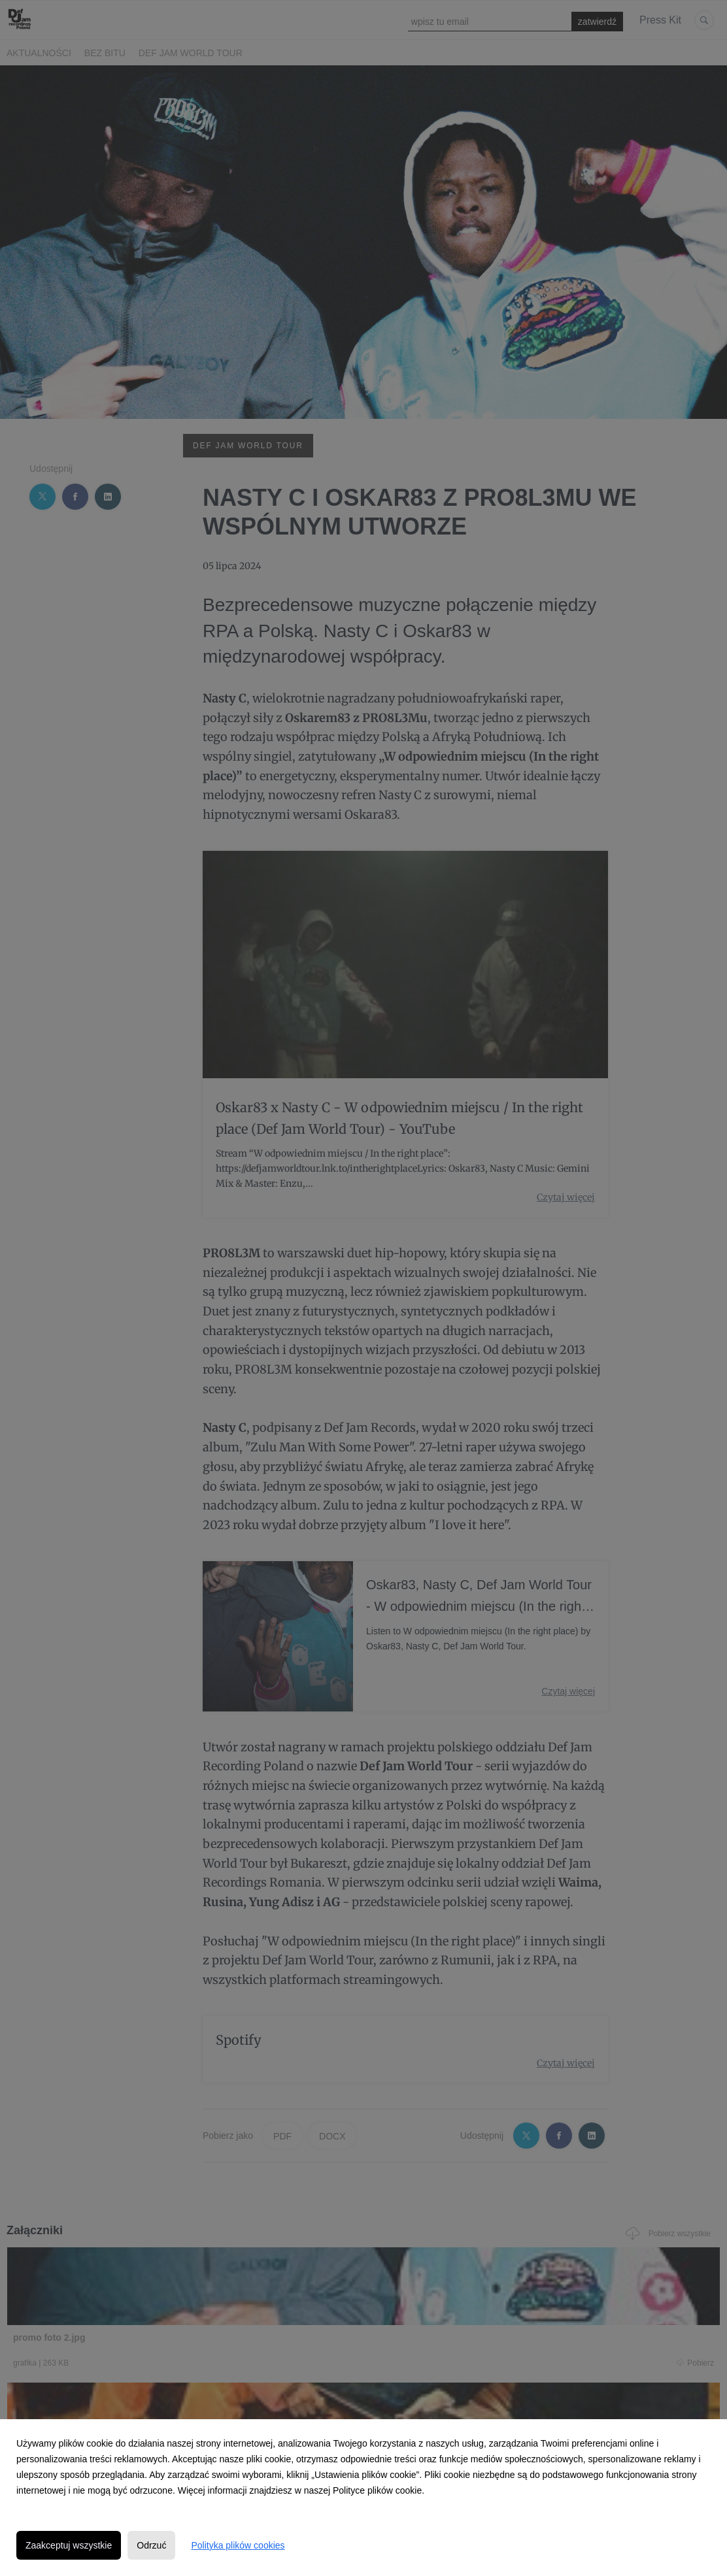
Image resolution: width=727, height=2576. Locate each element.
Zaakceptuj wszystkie (68, 2545)
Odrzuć (151, 2545)
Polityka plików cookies (237, 2545)
